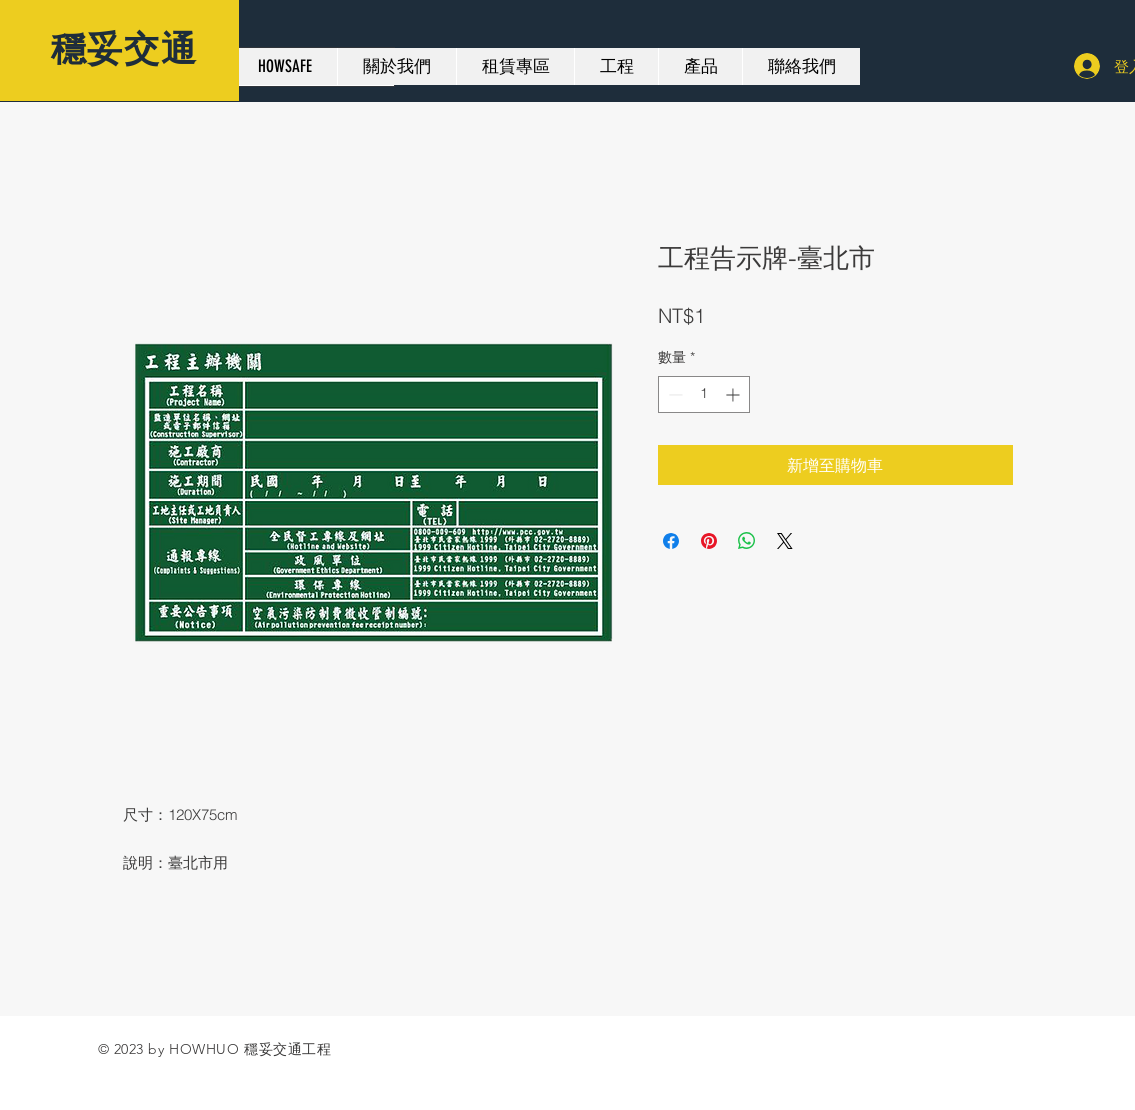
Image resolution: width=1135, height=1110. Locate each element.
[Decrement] (673, 394)
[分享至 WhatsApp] (747, 541)
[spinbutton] (704, 394)
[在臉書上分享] (671, 541)
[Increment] (734, 394)
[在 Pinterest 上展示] (709, 541)
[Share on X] (785, 541)
